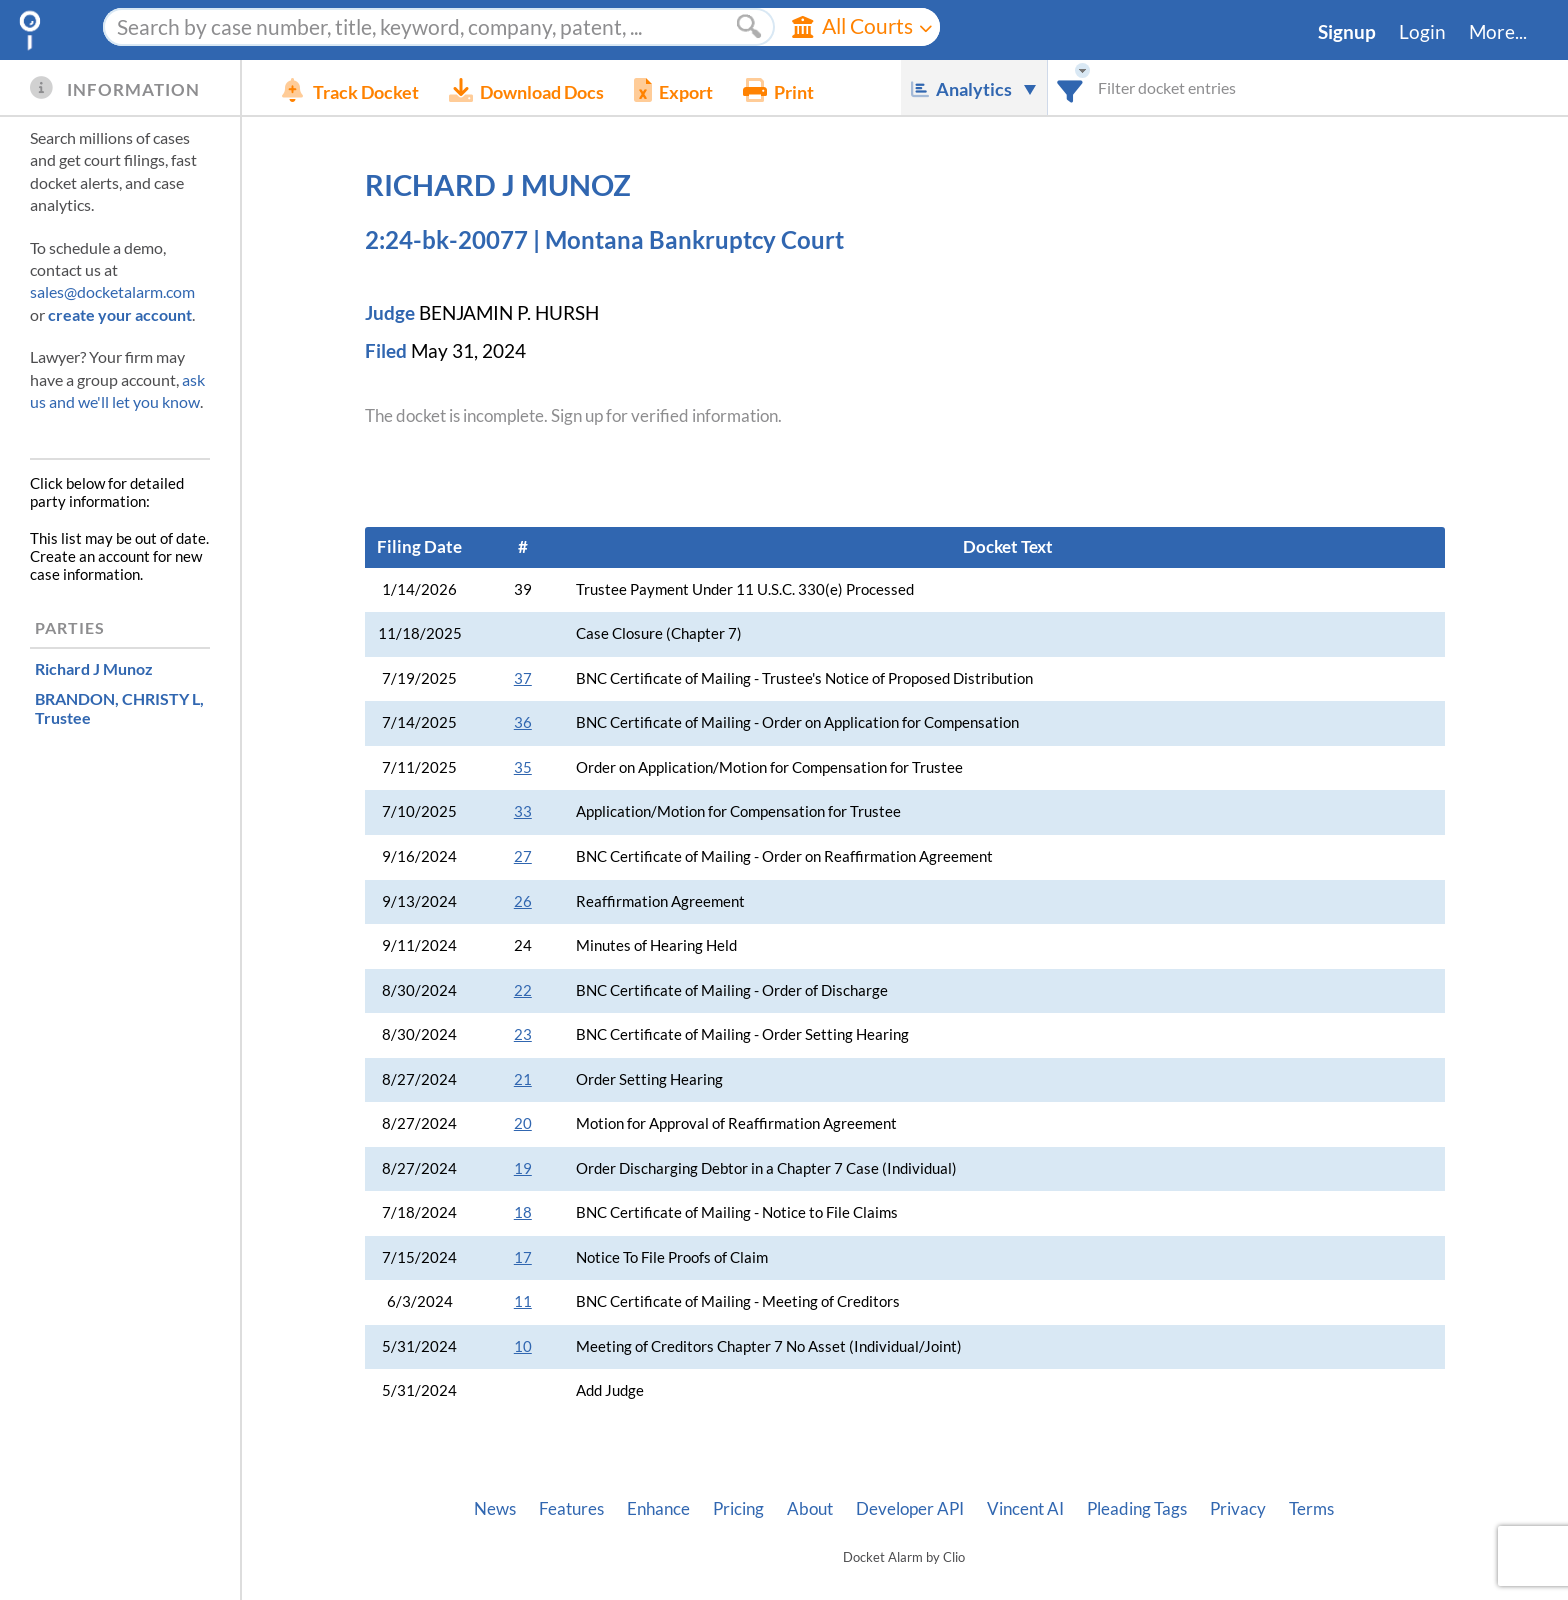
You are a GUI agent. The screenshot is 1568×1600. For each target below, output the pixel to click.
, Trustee (119, 708)
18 (523, 1212)
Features (571, 1509)
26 (523, 901)
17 (523, 1257)
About (810, 1509)
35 (523, 767)
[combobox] (1070, 87)
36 (523, 722)
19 (523, 1168)
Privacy (1238, 1509)
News (495, 1509)
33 (523, 811)
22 (523, 990)
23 (523, 1034)
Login (1422, 32)
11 (523, 1301)
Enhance (658, 1509)
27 (523, 856)
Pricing (738, 1509)
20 (523, 1123)
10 (523, 1346)
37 (523, 678)
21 (523, 1079)
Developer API (910, 1509)
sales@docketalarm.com (112, 291)
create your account (120, 314)
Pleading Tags (1137, 1509)
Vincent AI (1025, 1509)
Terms (1311, 1509)
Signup (1347, 32)
